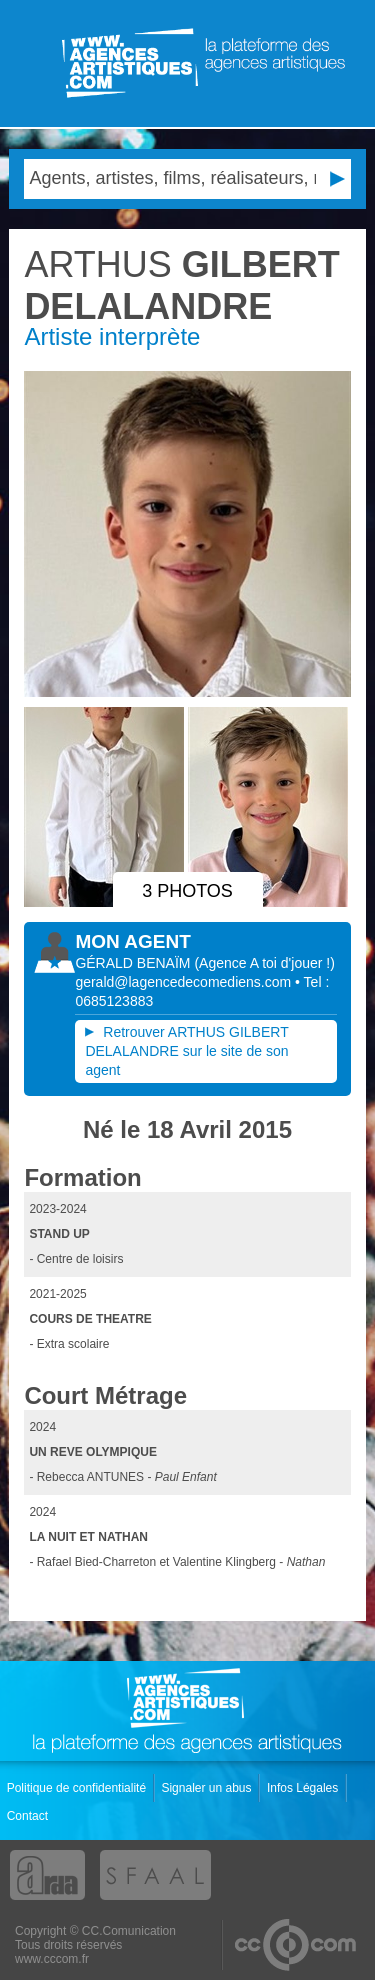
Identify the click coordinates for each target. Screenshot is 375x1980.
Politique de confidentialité (78, 1788)
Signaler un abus (207, 1788)
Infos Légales (304, 1788)
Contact (29, 1816)
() (264, 963)
